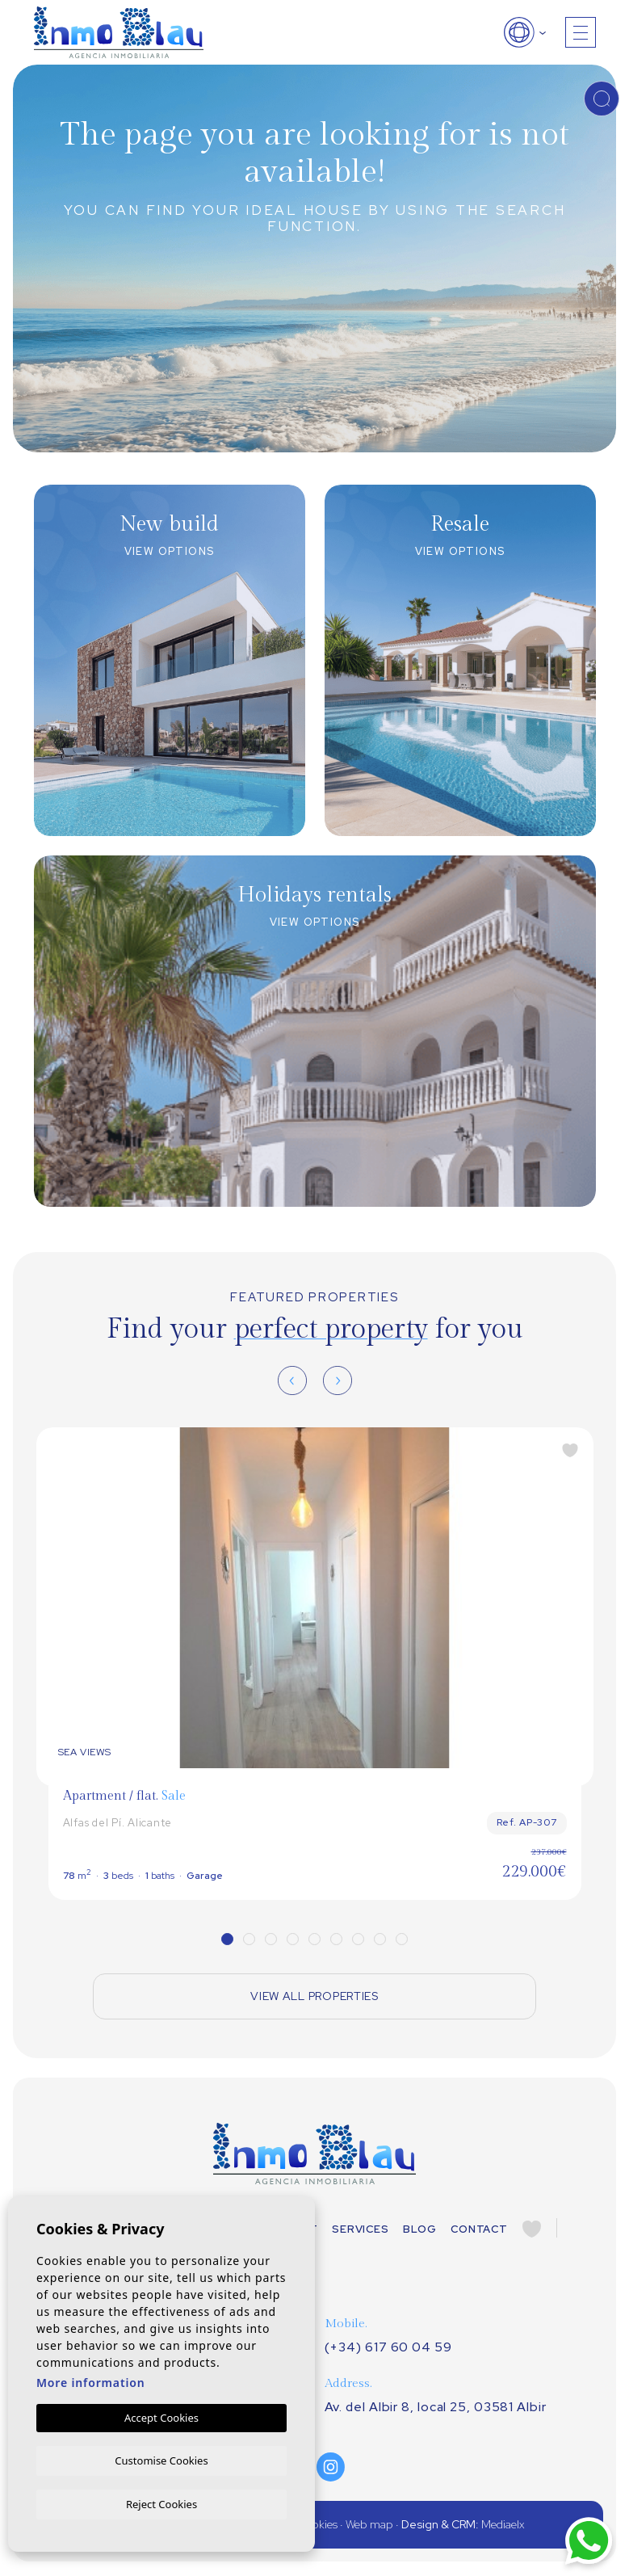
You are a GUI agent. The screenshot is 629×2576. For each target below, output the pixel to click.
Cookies (317, 2526)
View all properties (314, 1997)
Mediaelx (502, 2526)
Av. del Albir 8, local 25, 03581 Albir (436, 2408)
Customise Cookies (161, 2459)
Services (360, 2230)
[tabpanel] (314, 1663)
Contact (479, 2230)
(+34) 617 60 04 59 (388, 2348)
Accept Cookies (161, 2416)
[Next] (337, 1380)
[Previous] (292, 1380)
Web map (369, 2526)
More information (90, 2381)
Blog (419, 2230)
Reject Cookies (161, 2503)
